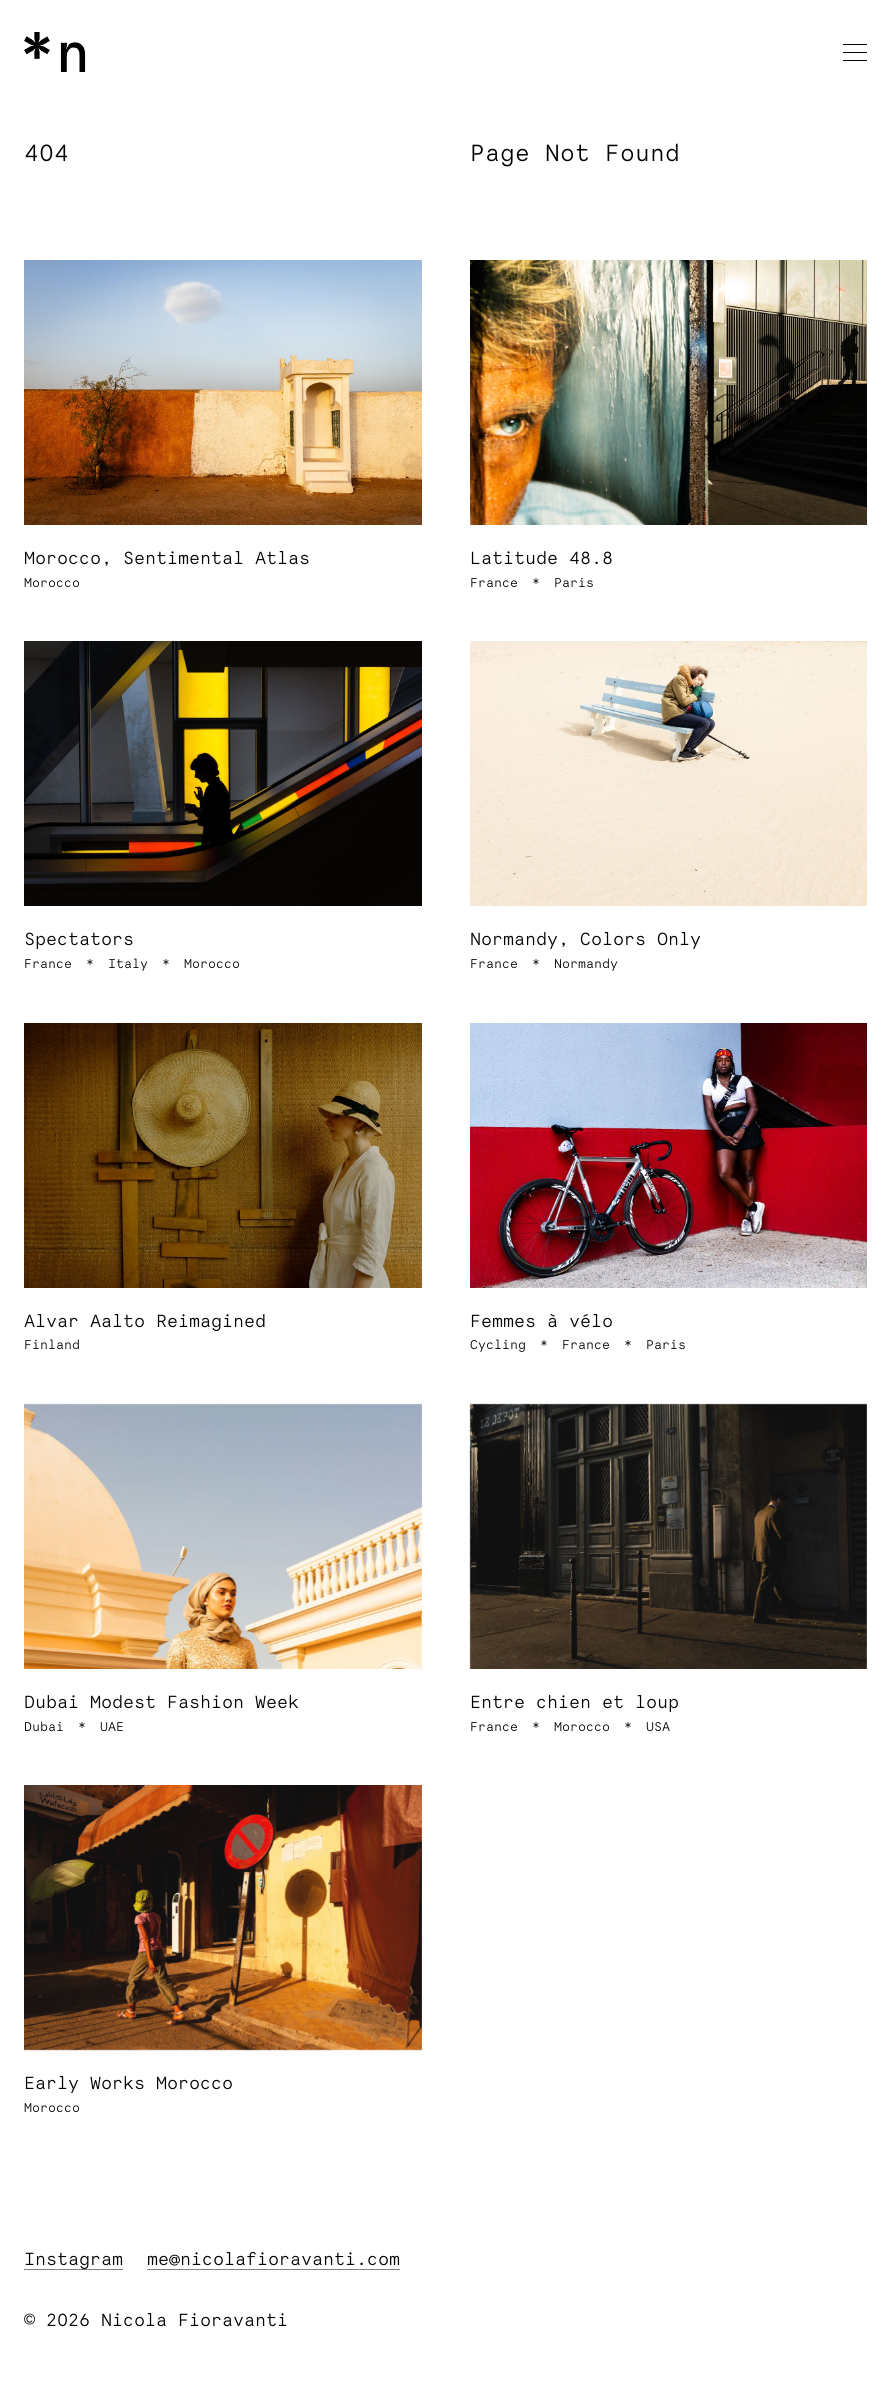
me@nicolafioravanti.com (273, 2260)
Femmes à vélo (541, 1322)
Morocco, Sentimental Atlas (167, 559)
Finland (52, 1345)
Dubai (44, 1727)
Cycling (498, 1345)
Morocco (52, 583)
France (494, 583)
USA (658, 1727)
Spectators (79, 940)
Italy (128, 964)
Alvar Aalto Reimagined (145, 1322)
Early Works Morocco (128, 2084)
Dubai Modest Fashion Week (161, 1703)
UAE (112, 1727)
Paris (574, 583)
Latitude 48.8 (541, 559)
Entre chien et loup (574, 1703)
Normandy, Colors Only (585, 940)
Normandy (586, 964)
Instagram (73, 2260)
